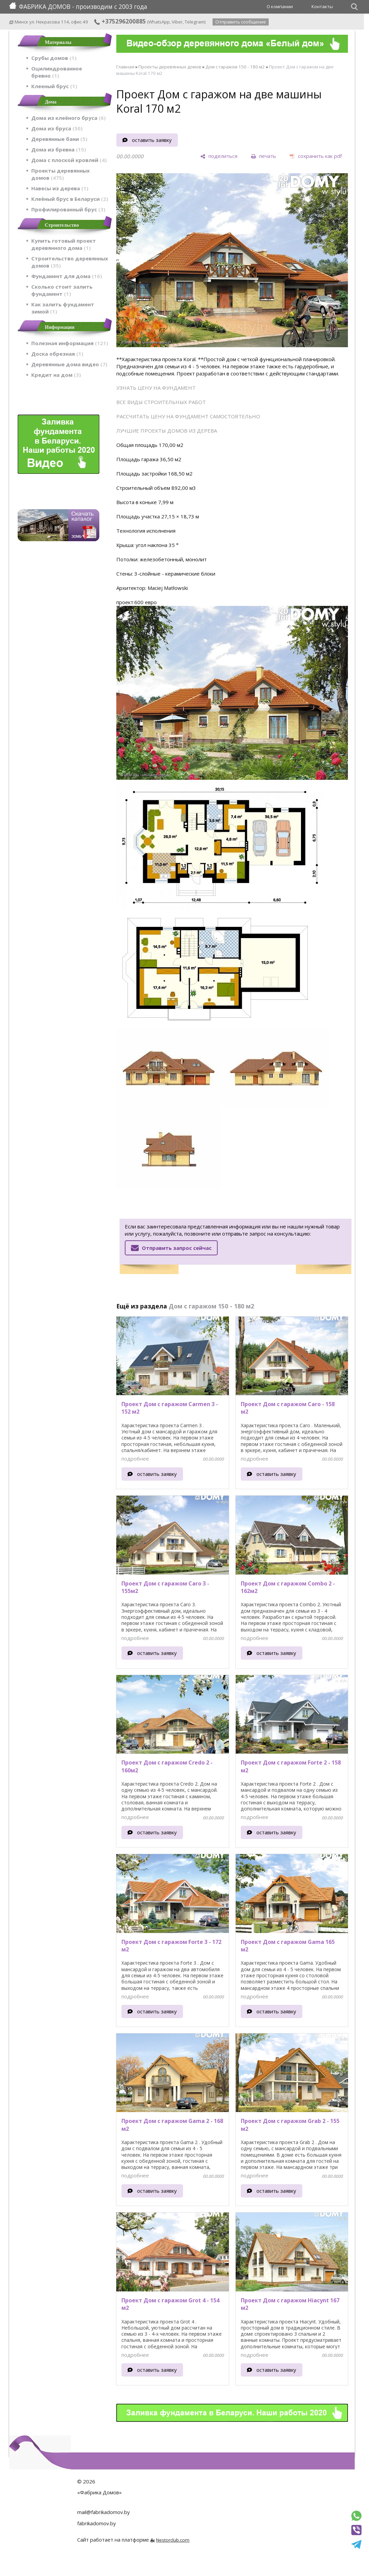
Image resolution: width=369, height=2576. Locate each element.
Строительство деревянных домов (69, 262)
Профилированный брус (68, 209)
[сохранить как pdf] (316, 156)
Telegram (194, 22)
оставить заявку (152, 139)
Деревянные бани (59, 138)
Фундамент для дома (66, 276)
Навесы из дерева (59, 188)
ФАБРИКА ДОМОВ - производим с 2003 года (78, 6)
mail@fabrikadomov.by (103, 2512)
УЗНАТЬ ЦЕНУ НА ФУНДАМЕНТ (156, 387)
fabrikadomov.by (96, 2523)
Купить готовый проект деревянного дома (63, 244)
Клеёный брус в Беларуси (69, 198)
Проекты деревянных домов (60, 174)
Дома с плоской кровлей (69, 160)
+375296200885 (120, 21)
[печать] (263, 156)
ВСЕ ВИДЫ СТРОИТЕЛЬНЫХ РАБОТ (161, 402)
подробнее (135, 1458)
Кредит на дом (56, 374)
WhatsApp (159, 22)
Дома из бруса (57, 128)
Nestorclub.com (172, 2540)
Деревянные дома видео (69, 364)
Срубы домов (54, 57)
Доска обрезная (57, 353)
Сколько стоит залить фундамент (62, 290)
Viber (177, 22)
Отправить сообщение (240, 22)
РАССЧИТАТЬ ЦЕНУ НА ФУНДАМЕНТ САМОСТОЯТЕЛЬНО (188, 416)
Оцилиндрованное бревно (56, 72)
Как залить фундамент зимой (62, 308)
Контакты (322, 6)
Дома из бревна (58, 149)
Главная (125, 67)
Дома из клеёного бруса (68, 117)
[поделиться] (219, 156)
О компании (280, 6)
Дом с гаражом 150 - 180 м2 (235, 67)
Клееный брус (54, 86)
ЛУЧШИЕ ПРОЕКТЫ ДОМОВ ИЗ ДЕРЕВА (166, 430)
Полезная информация (69, 343)
